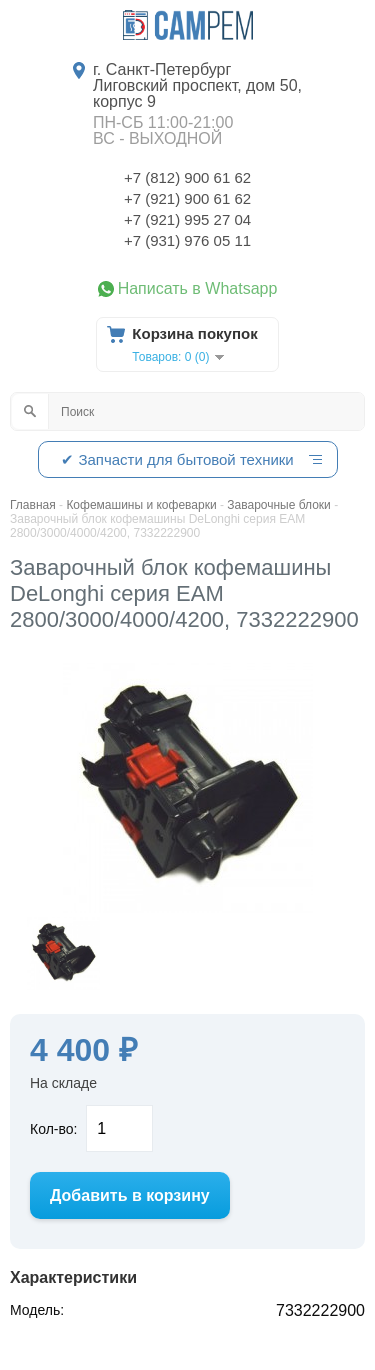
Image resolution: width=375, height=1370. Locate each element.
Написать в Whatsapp (198, 289)
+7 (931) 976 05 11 (187, 240)
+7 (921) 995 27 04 (187, 219)
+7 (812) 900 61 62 (187, 177)
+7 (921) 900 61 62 (187, 198)
